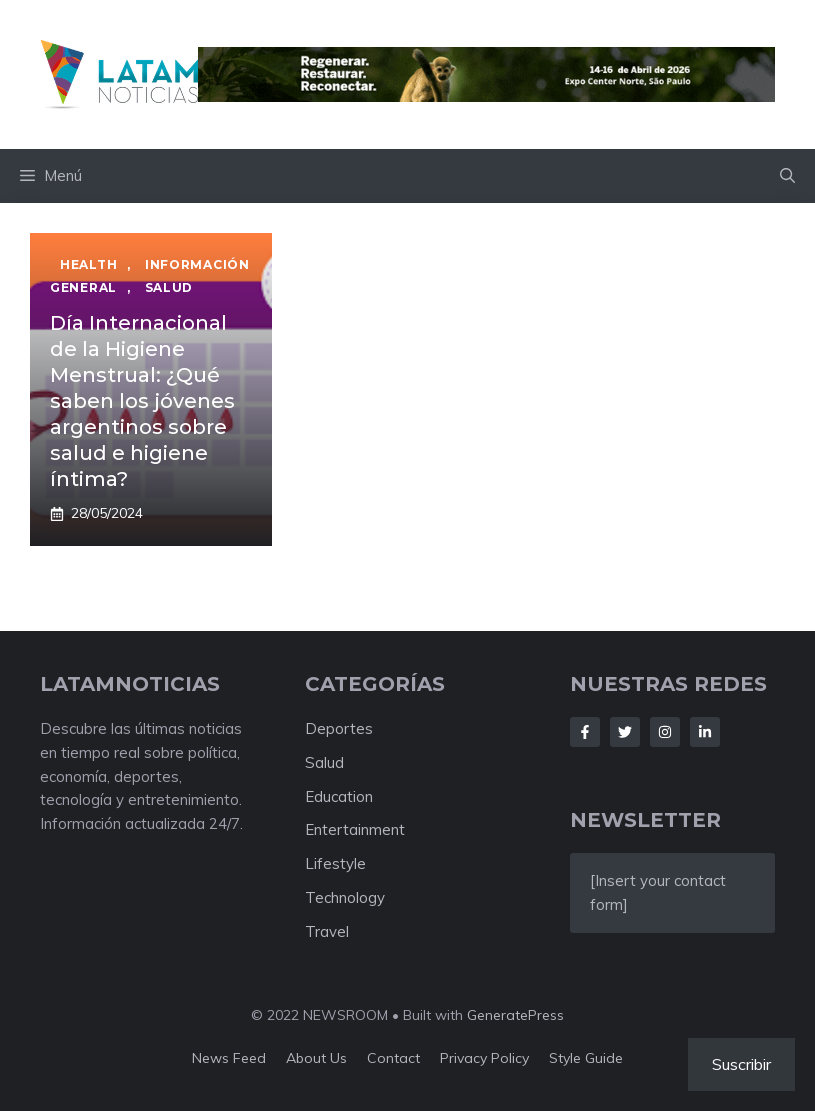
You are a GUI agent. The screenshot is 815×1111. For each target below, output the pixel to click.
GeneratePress (515, 1015)
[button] (787, 176)
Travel (327, 931)
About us (316, 1058)
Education (339, 796)
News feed (229, 1058)
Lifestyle (335, 863)
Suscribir (741, 1064)
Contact (393, 1058)
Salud (324, 762)
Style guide (586, 1058)
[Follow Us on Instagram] (665, 732)
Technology (345, 897)
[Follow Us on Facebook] (585, 732)
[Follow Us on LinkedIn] (705, 732)
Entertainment (355, 829)
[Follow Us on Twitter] (625, 732)
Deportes (339, 728)
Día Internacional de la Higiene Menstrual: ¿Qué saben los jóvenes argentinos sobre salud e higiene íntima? (142, 401)
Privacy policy (484, 1058)
